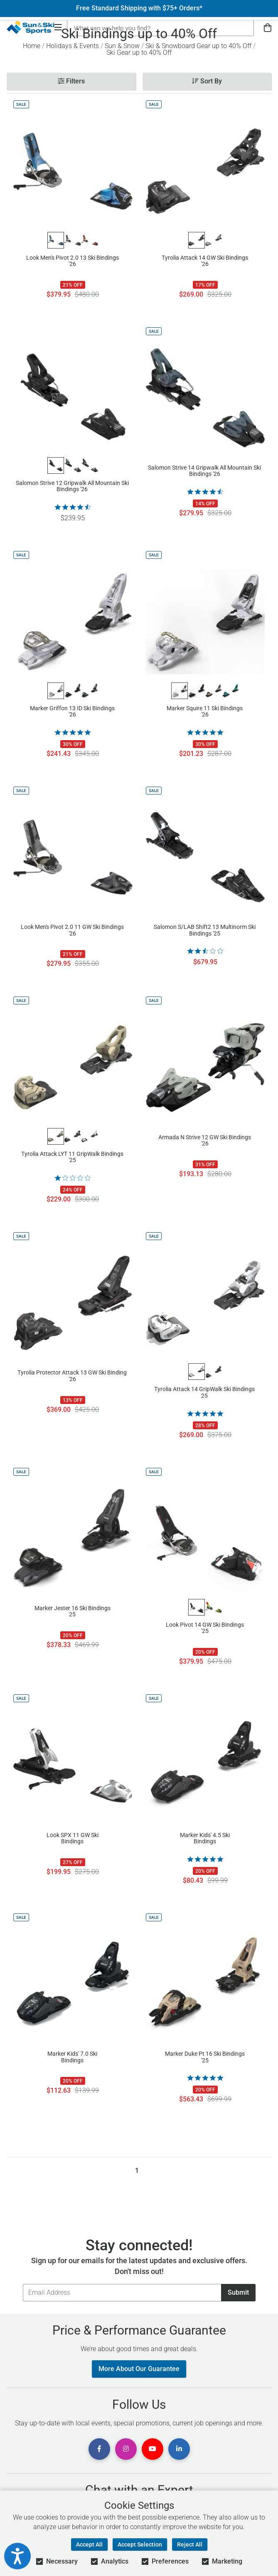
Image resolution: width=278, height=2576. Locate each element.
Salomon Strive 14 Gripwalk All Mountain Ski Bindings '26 (204, 471)
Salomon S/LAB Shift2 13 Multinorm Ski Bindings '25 (205, 930)
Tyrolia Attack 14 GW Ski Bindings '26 (205, 261)
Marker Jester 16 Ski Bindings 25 (72, 1611)
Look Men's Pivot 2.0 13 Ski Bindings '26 (72, 261)
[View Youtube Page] (152, 2449)
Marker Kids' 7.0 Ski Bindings (72, 2057)
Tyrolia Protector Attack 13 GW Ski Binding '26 (72, 1376)
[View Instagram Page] (126, 2449)
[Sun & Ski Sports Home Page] (30, 27)
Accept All (89, 2544)
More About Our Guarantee (139, 2369)
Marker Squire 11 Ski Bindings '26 (205, 711)
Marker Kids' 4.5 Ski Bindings (205, 1838)
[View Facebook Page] (99, 2449)
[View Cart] (267, 28)
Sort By (207, 81)
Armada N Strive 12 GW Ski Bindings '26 (204, 1140)
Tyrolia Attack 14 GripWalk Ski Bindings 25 (204, 1392)
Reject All (189, 2544)
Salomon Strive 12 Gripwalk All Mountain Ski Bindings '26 (72, 486)
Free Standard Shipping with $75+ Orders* (139, 8)
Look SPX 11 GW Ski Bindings (72, 1838)
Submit (238, 2292)
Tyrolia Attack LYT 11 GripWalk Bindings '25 (72, 1157)
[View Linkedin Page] (179, 2449)
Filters (71, 81)
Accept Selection (140, 2544)
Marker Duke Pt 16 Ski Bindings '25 (205, 2057)
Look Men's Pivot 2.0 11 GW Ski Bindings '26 (72, 930)
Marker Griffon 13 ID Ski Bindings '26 (72, 711)
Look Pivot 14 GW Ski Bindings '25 (205, 1628)
